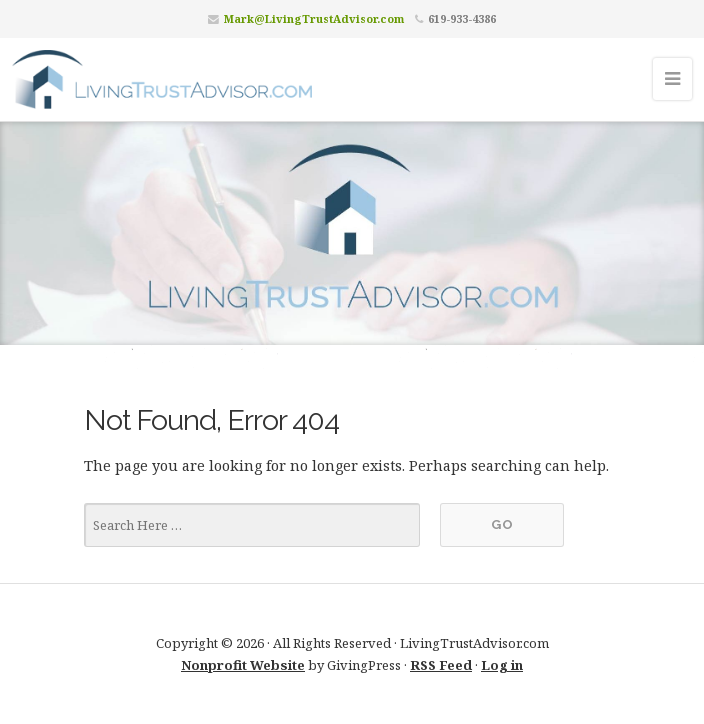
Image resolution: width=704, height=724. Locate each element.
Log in (502, 665)
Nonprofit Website (243, 665)
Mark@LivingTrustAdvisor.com (314, 18)
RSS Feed (441, 665)
